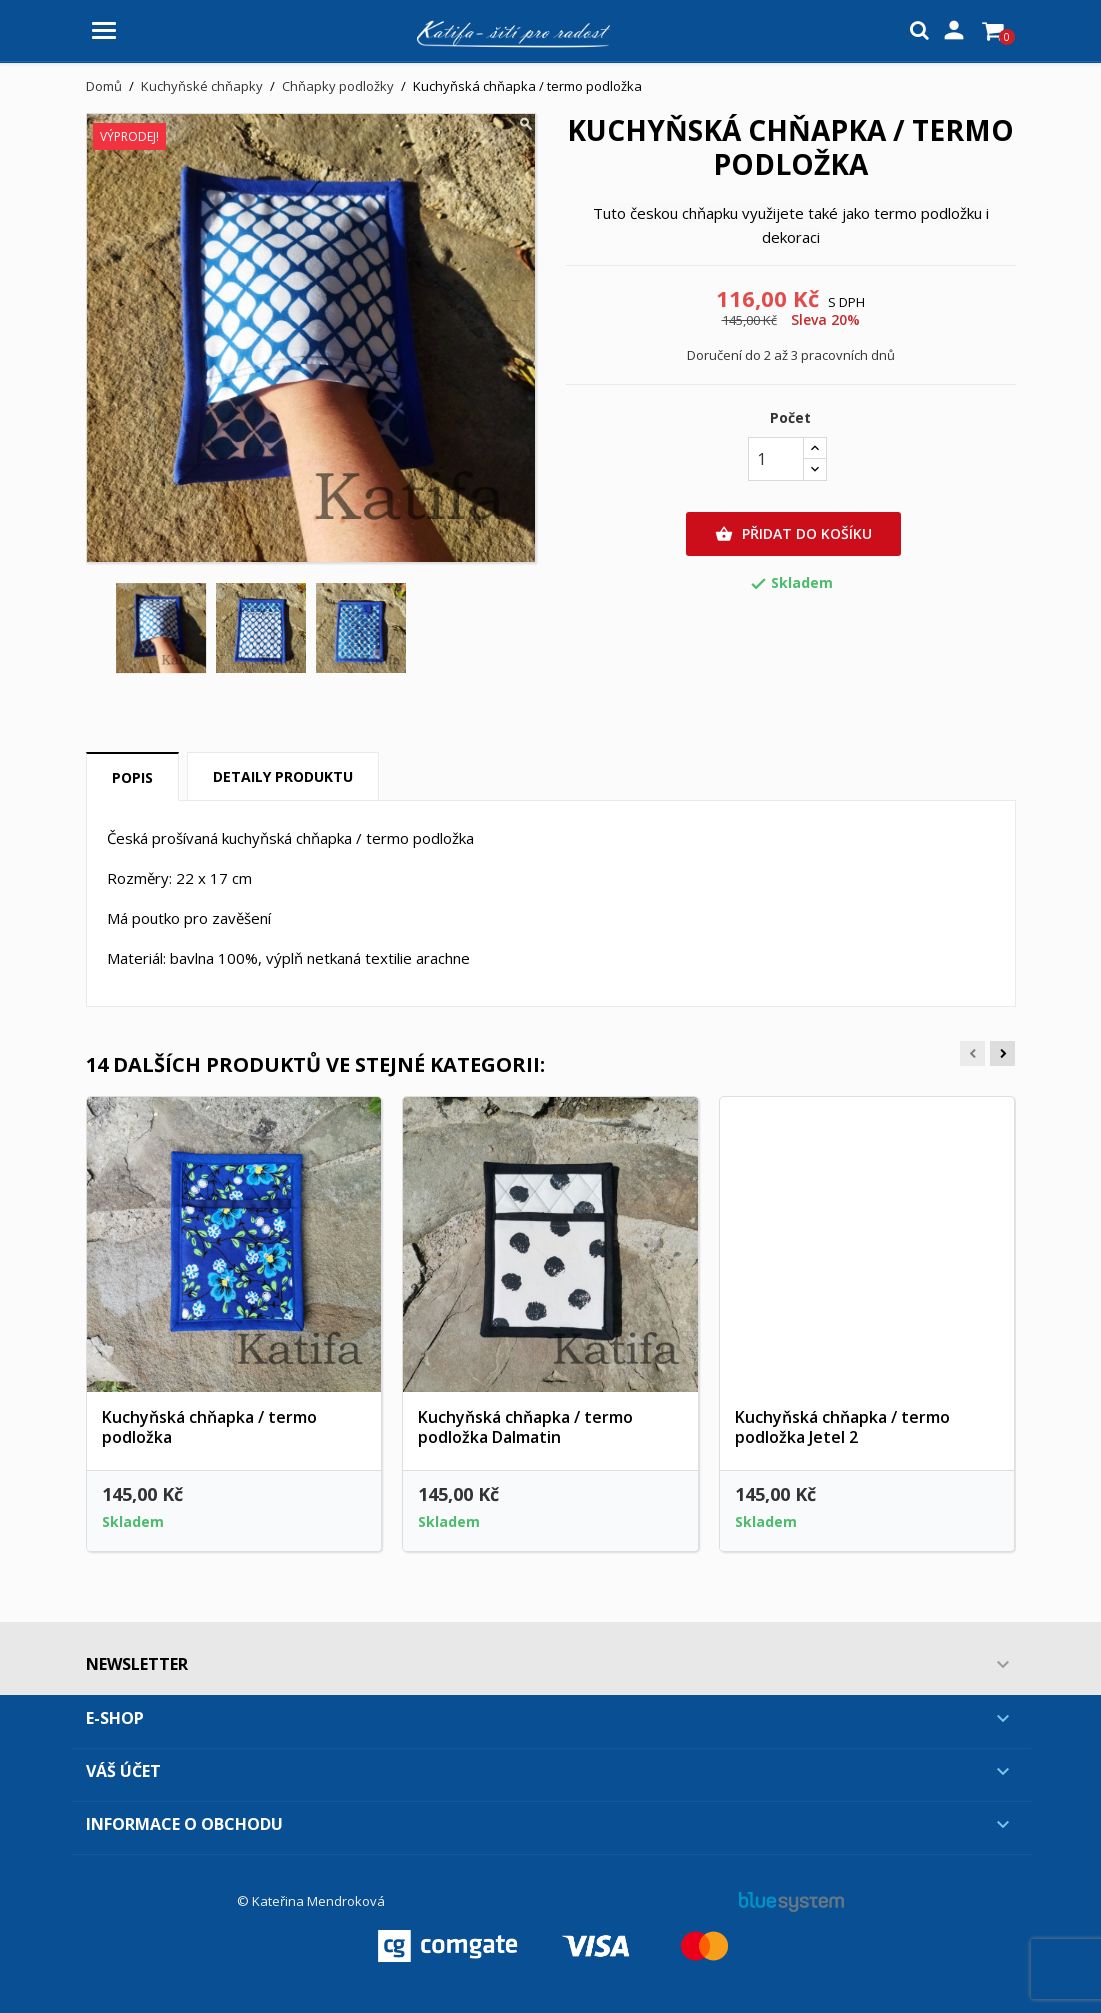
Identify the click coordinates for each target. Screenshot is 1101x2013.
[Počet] (776, 459)
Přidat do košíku (793, 534)
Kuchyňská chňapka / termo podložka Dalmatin (525, 1427)
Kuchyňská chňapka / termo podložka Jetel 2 (842, 1427)
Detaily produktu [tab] (283, 776)
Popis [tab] (132, 777)
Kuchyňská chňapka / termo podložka (209, 1427)
